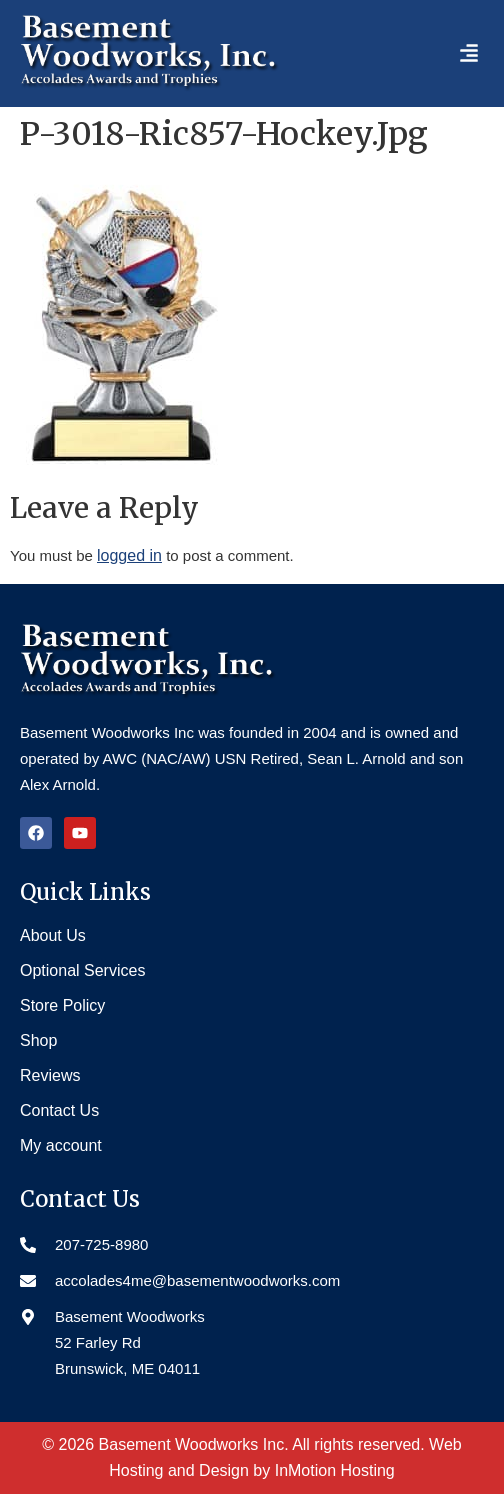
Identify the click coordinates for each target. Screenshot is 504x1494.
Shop (38, 1040)
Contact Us (59, 1110)
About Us (53, 935)
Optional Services (82, 970)
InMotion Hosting (335, 1470)
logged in (129, 555)
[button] (469, 53)
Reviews (50, 1075)
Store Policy (62, 1005)
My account (61, 1145)
